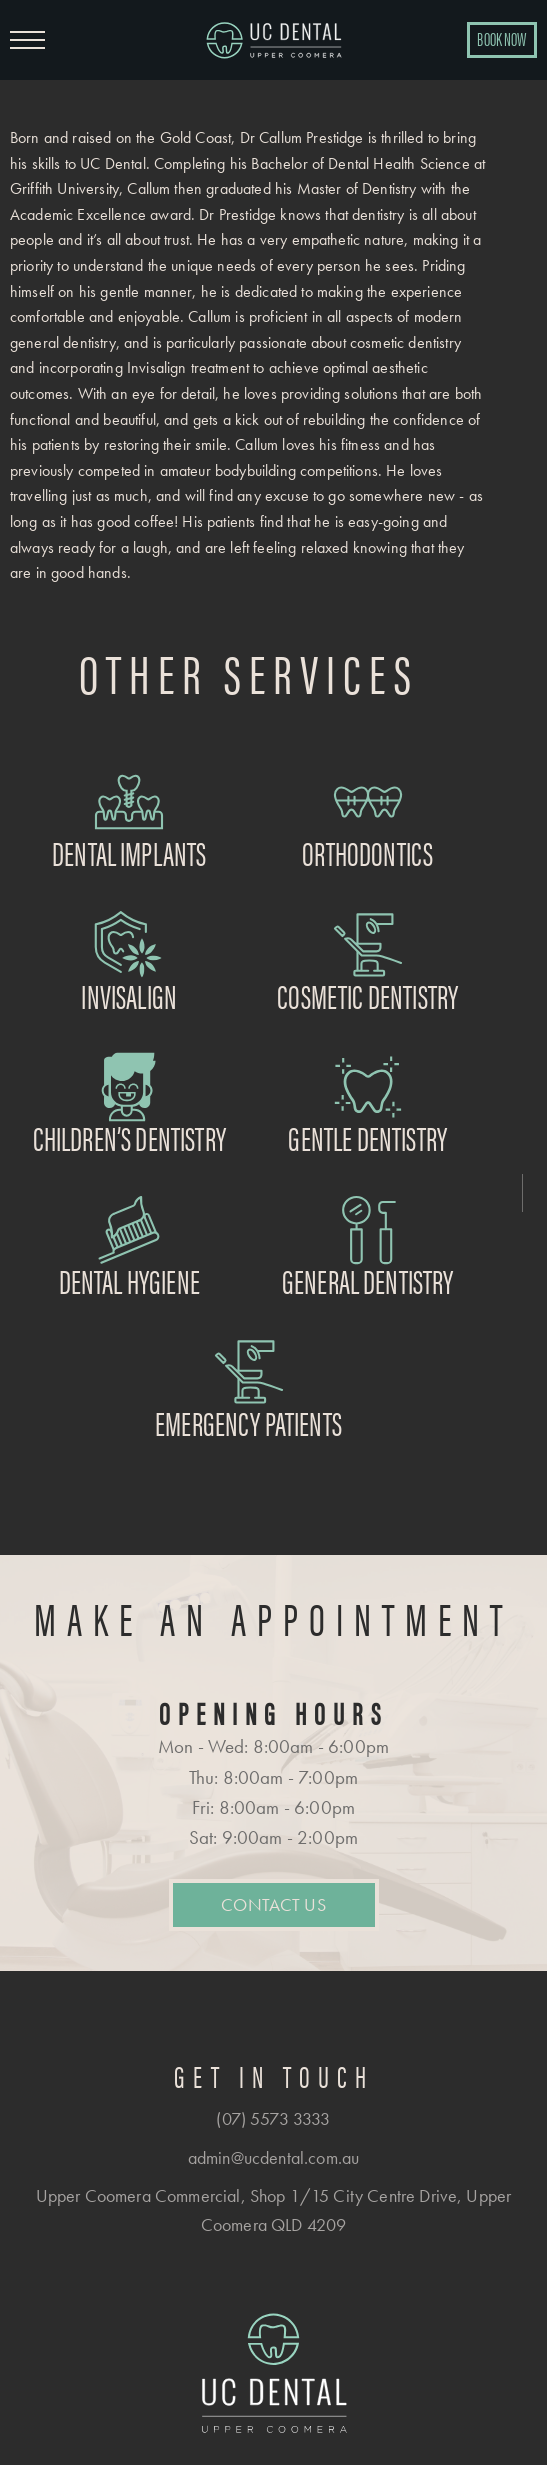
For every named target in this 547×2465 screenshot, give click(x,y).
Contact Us (273, 1904)
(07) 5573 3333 (273, 2118)
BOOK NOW (501, 38)
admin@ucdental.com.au (273, 2157)
